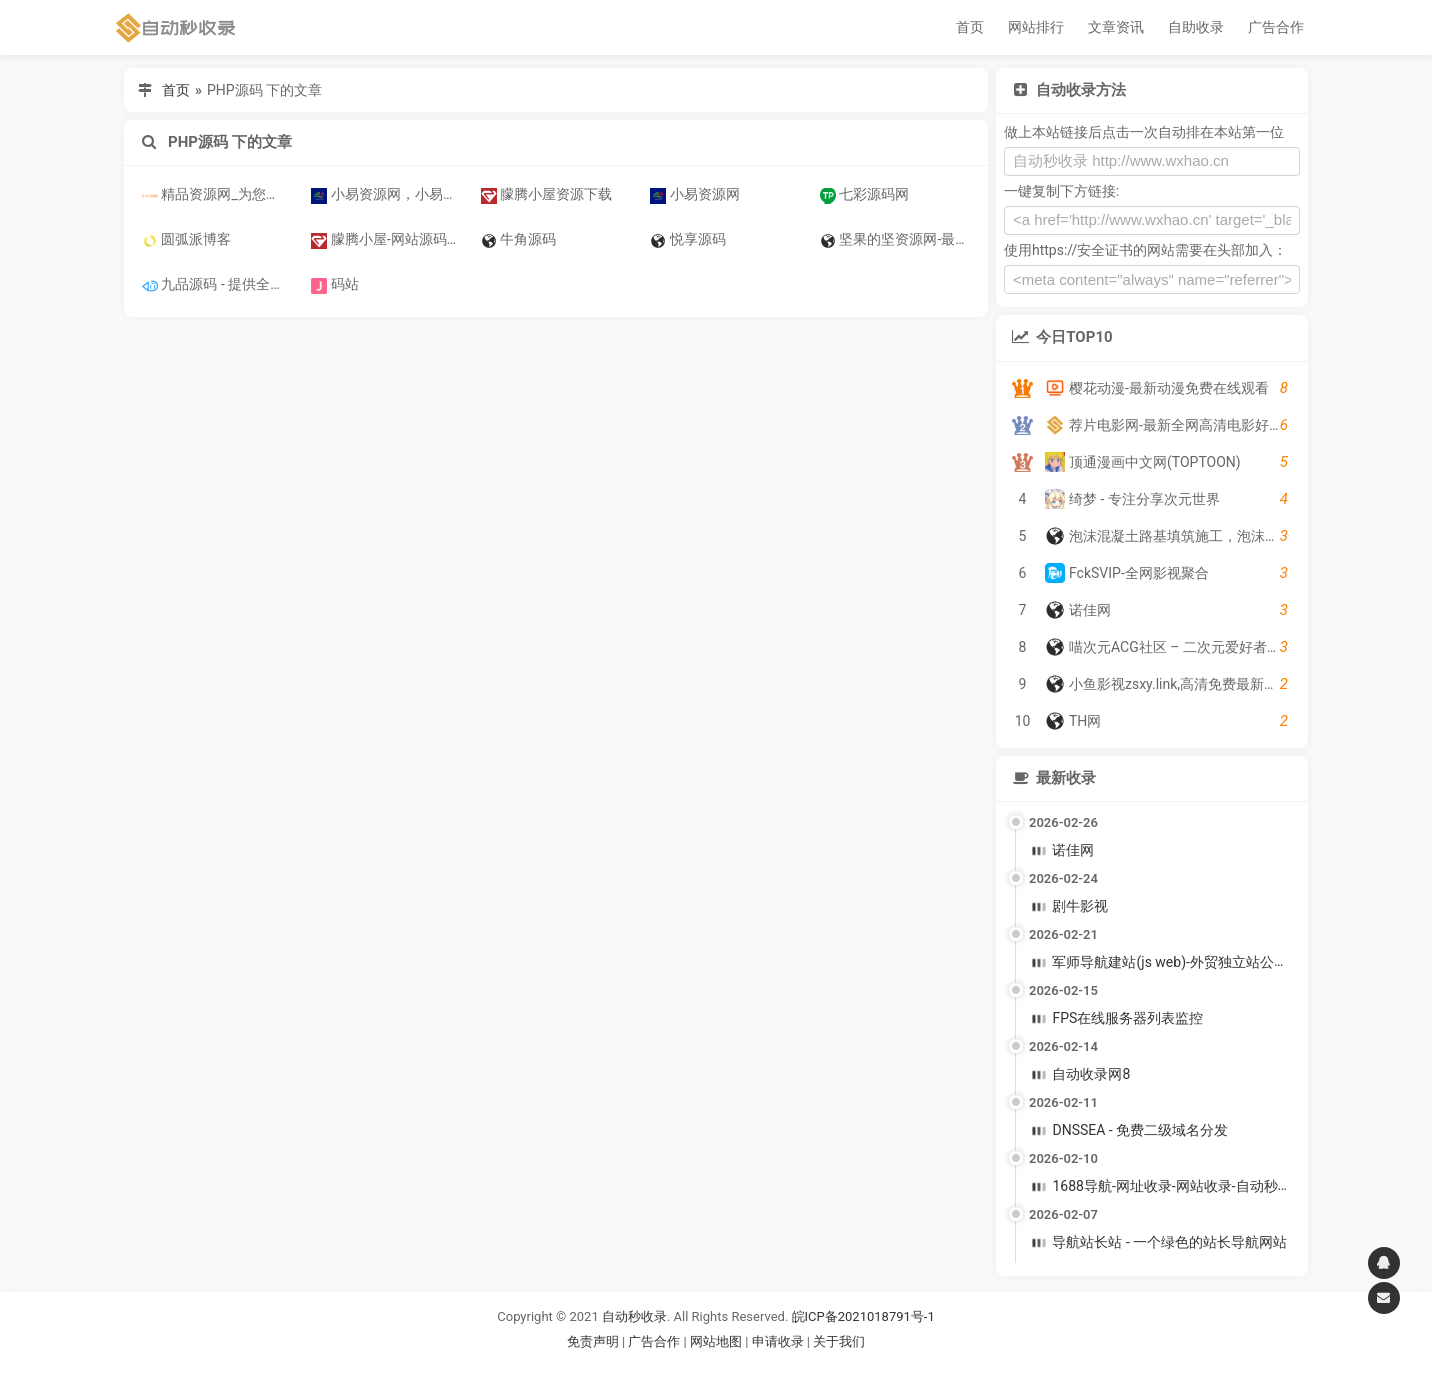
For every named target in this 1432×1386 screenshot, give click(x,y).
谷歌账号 (675, 1365)
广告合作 (1276, 27)
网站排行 (1036, 27)
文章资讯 (1116, 27)
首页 (970, 27)
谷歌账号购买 (744, 1365)
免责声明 (593, 1341)
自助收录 (1196, 27)
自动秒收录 (634, 1316)
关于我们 (839, 1341)
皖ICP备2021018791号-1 (863, 1316)
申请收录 (778, 1341)
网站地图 (717, 1341)
